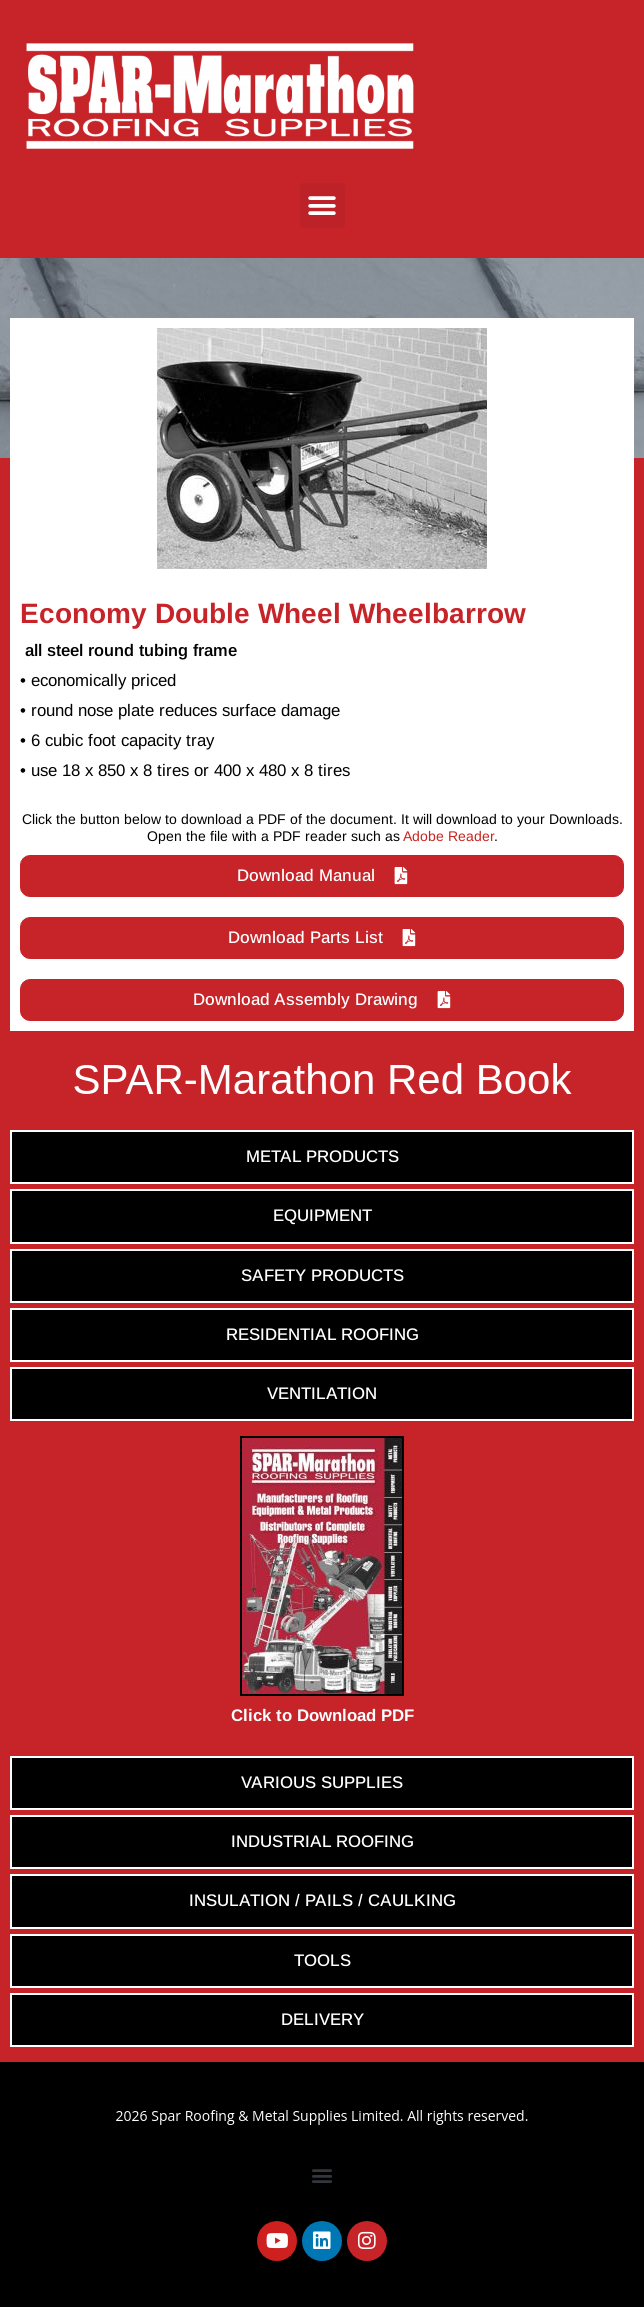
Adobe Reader (448, 836)
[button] (322, 205)
